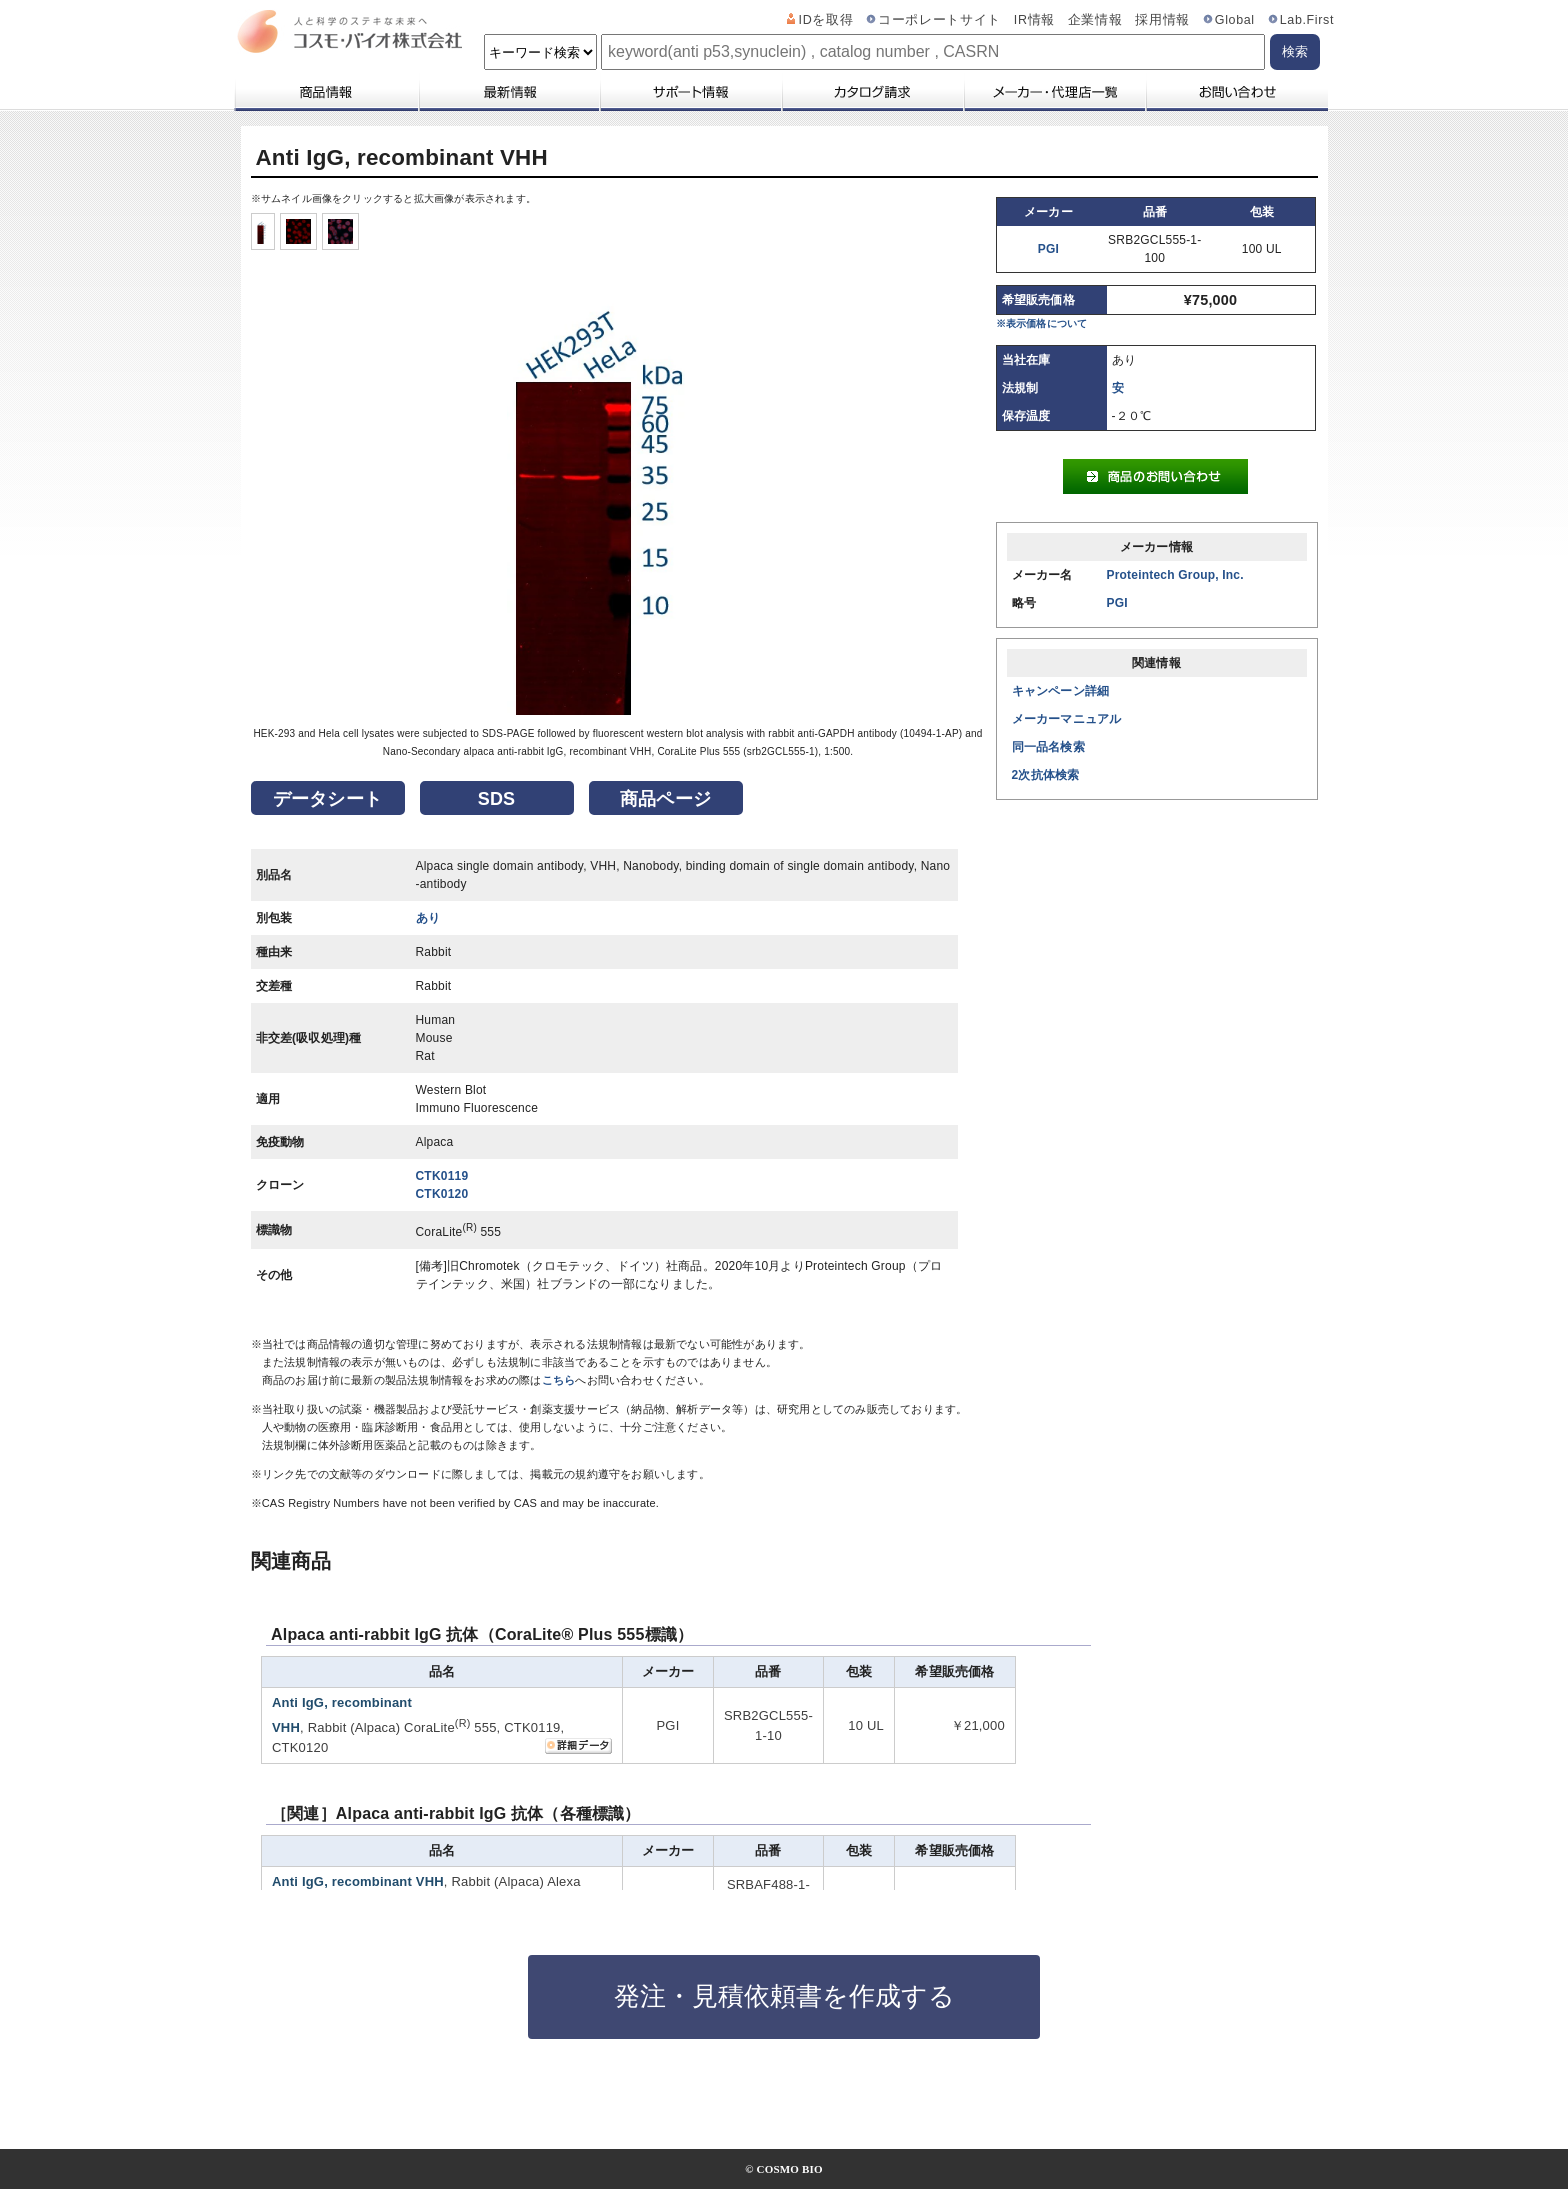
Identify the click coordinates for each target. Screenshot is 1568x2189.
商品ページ (665, 799)
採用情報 (1162, 20)
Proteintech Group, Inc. (1175, 575)
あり (428, 918)
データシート (327, 799)
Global (1235, 20)
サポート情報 (690, 92)
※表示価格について (1042, 323)
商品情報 (325, 92)
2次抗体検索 (1046, 775)
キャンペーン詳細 (1061, 691)
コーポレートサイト (939, 20)
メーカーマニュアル (1067, 719)
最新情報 (508, 92)
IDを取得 (826, 20)
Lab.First (1307, 20)
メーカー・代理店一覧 (1054, 92)
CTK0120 (442, 1194)
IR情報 (1034, 20)
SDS (497, 799)
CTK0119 (442, 1176)
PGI (1048, 249)
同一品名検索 (1048, 747)
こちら (559, 1380)
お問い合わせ (1236, 92)
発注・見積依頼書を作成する (784, 1996)
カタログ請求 (872, 92)
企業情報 (1095, 20)
